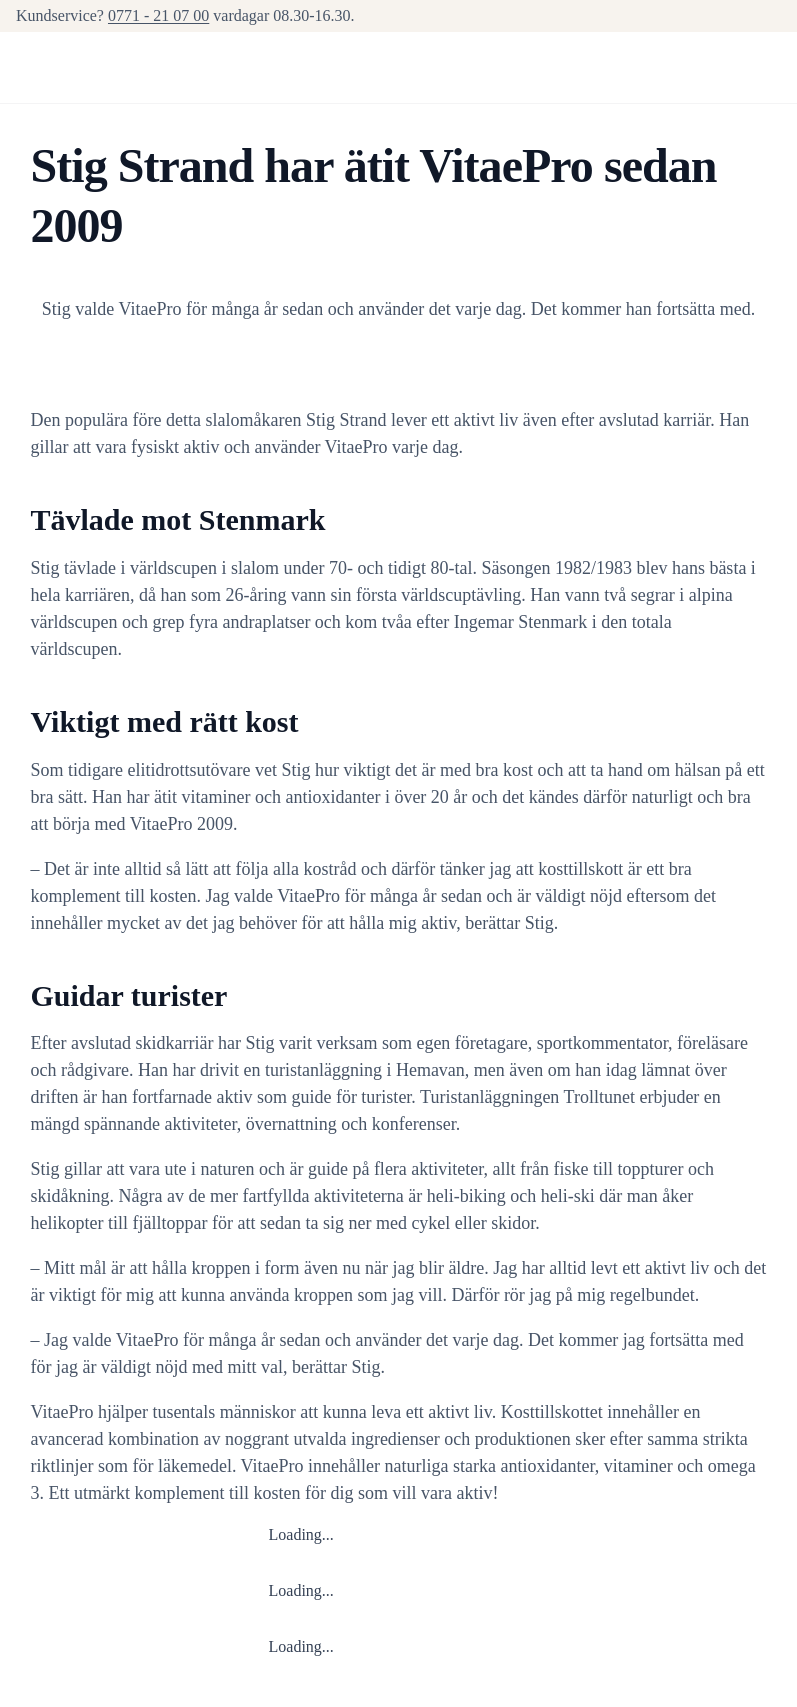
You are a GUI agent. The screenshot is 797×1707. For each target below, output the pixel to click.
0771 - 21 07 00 (158, 15)
